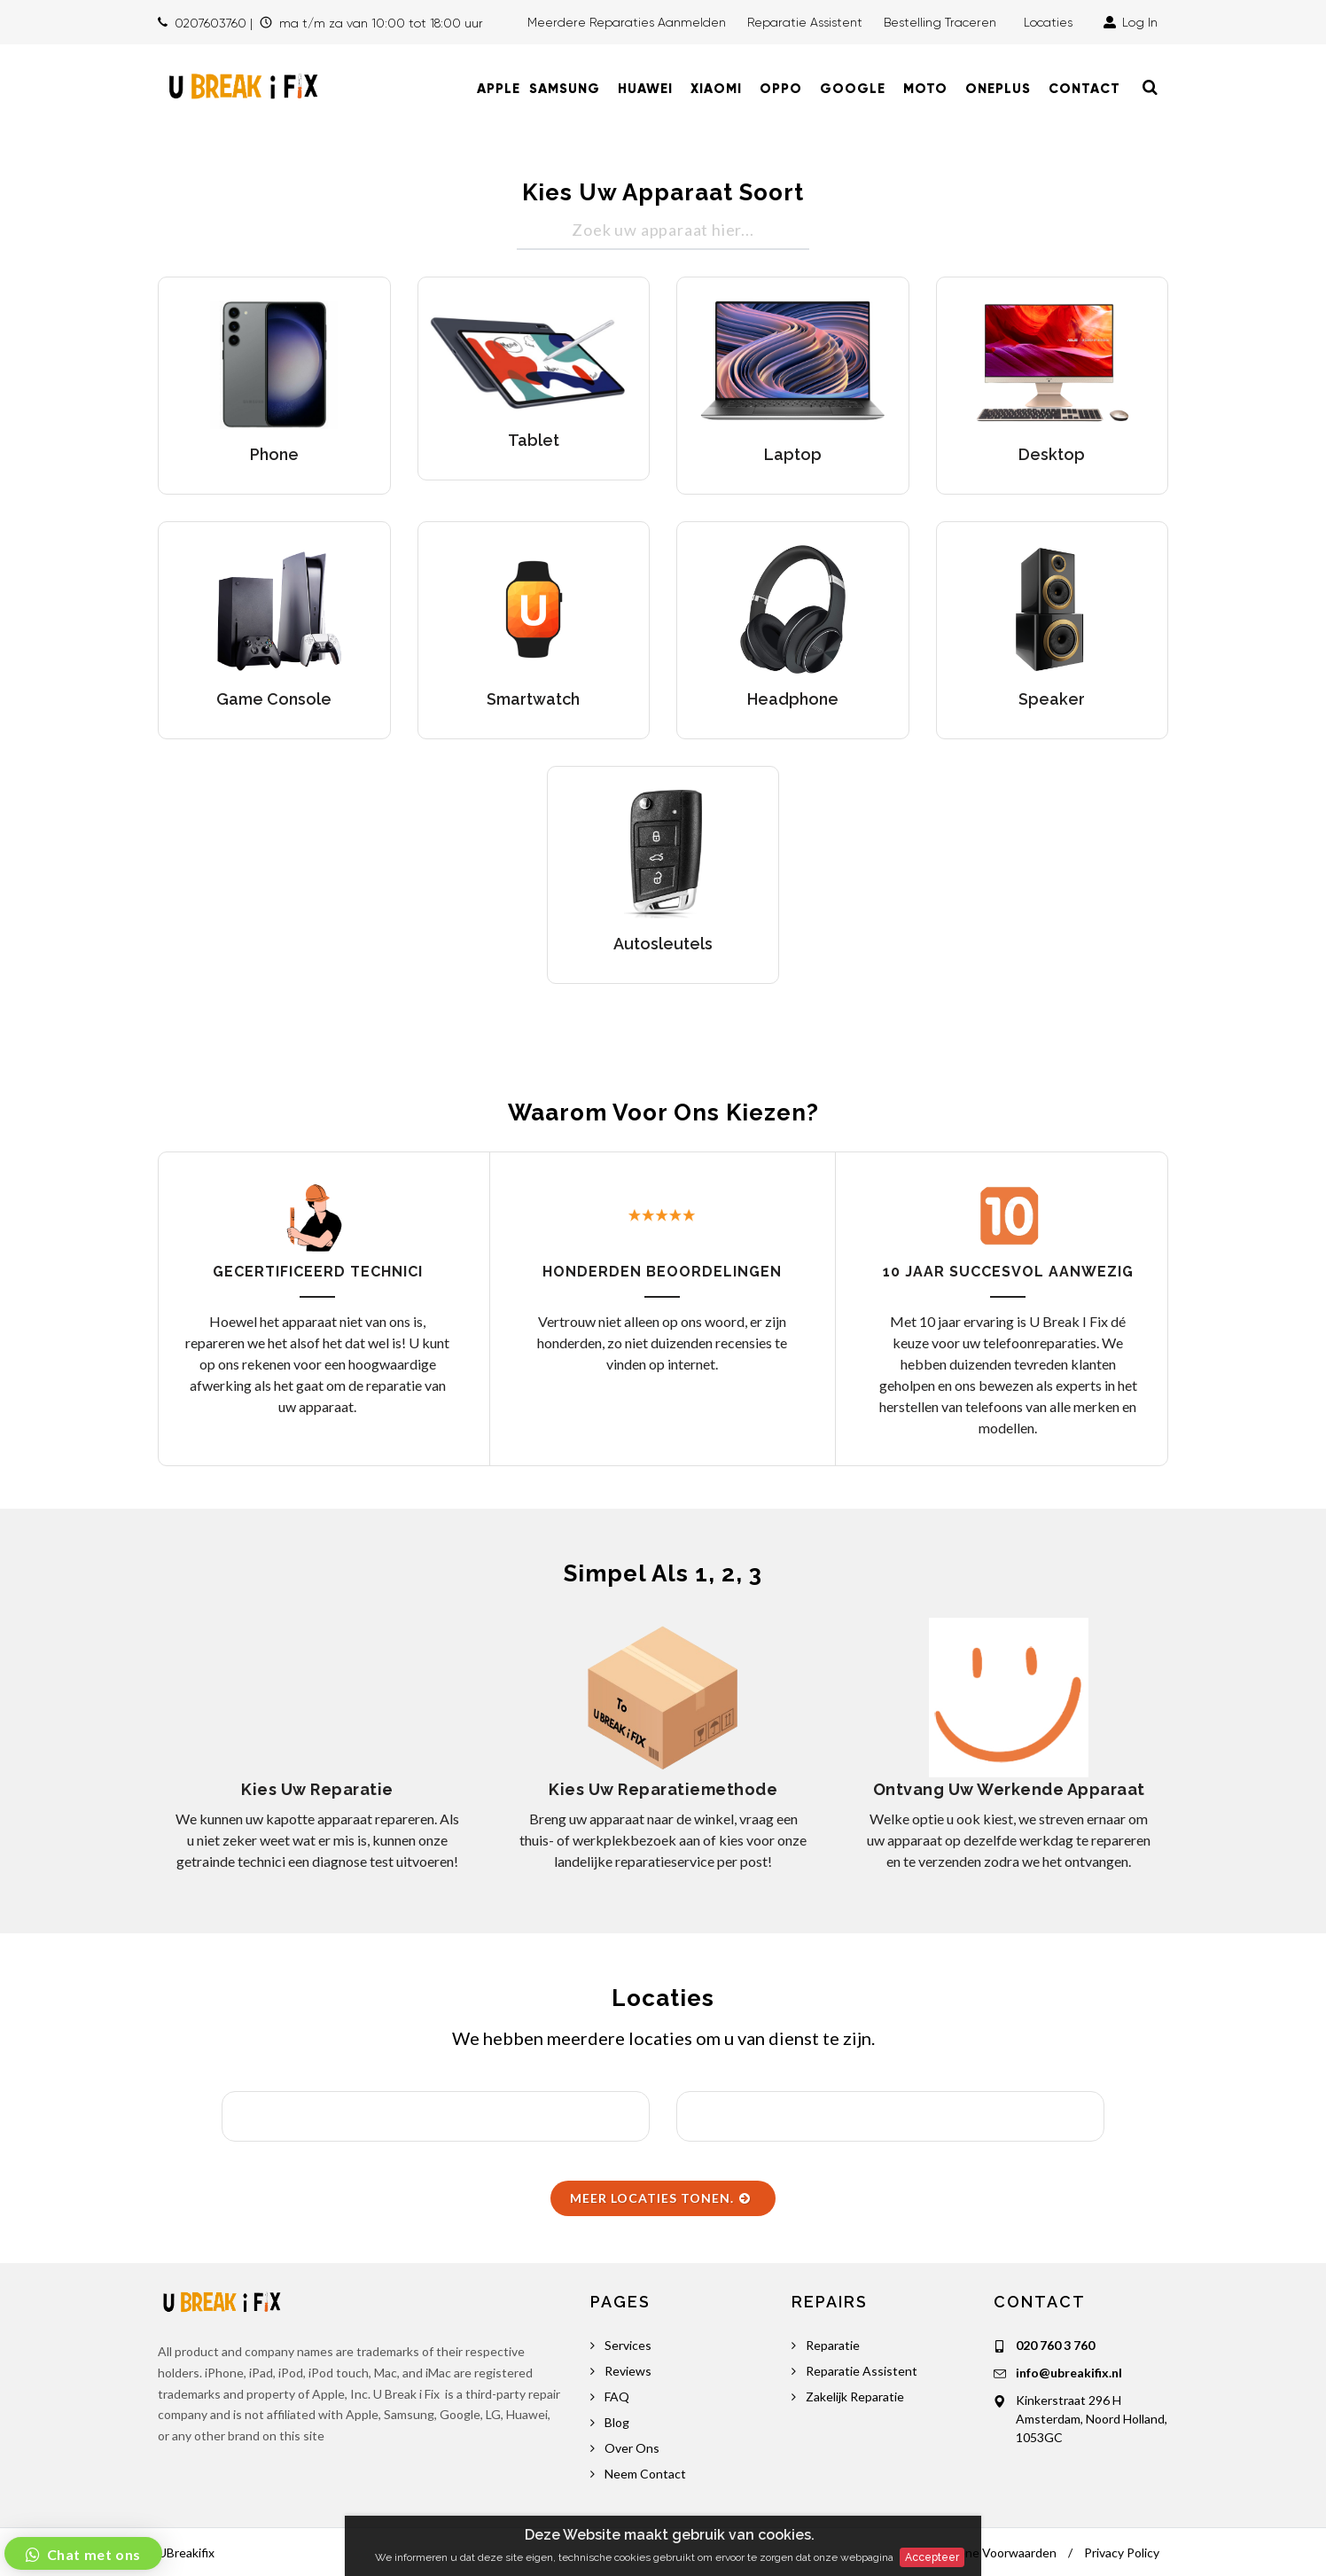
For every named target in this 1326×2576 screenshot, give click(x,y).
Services (627, 2345)
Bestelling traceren (942, 22)
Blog (616, 2422)
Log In (1131, 22)
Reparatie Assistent (804, 22)
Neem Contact (645, 2473)
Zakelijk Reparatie (855, 2396)
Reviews (627, 2370)
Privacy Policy (1121, 2552)
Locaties (1052, 22)
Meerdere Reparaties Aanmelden (626, 22)
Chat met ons (92, 2554)
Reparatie (833, 2345)
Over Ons (631, 2447)
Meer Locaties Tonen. (661, 2197)
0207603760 (210, 23)
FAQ (616, 2396)
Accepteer (932, 2557)
